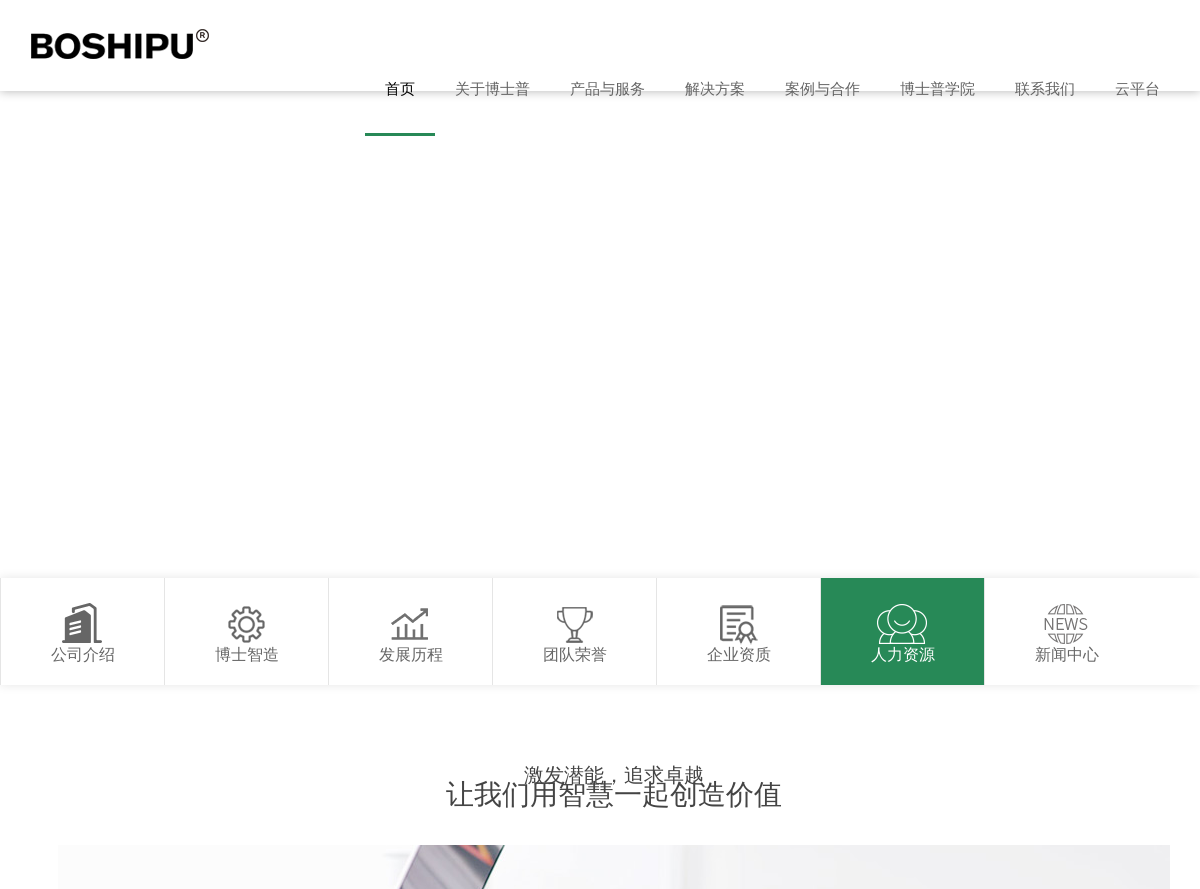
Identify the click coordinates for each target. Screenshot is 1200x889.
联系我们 (1045, 88)
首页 (400, 88)
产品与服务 (607, 88)
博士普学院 (937, 88)
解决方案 (715, 88)
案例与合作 (822, 88)
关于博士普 (492, 88)
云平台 (1137, 88)
